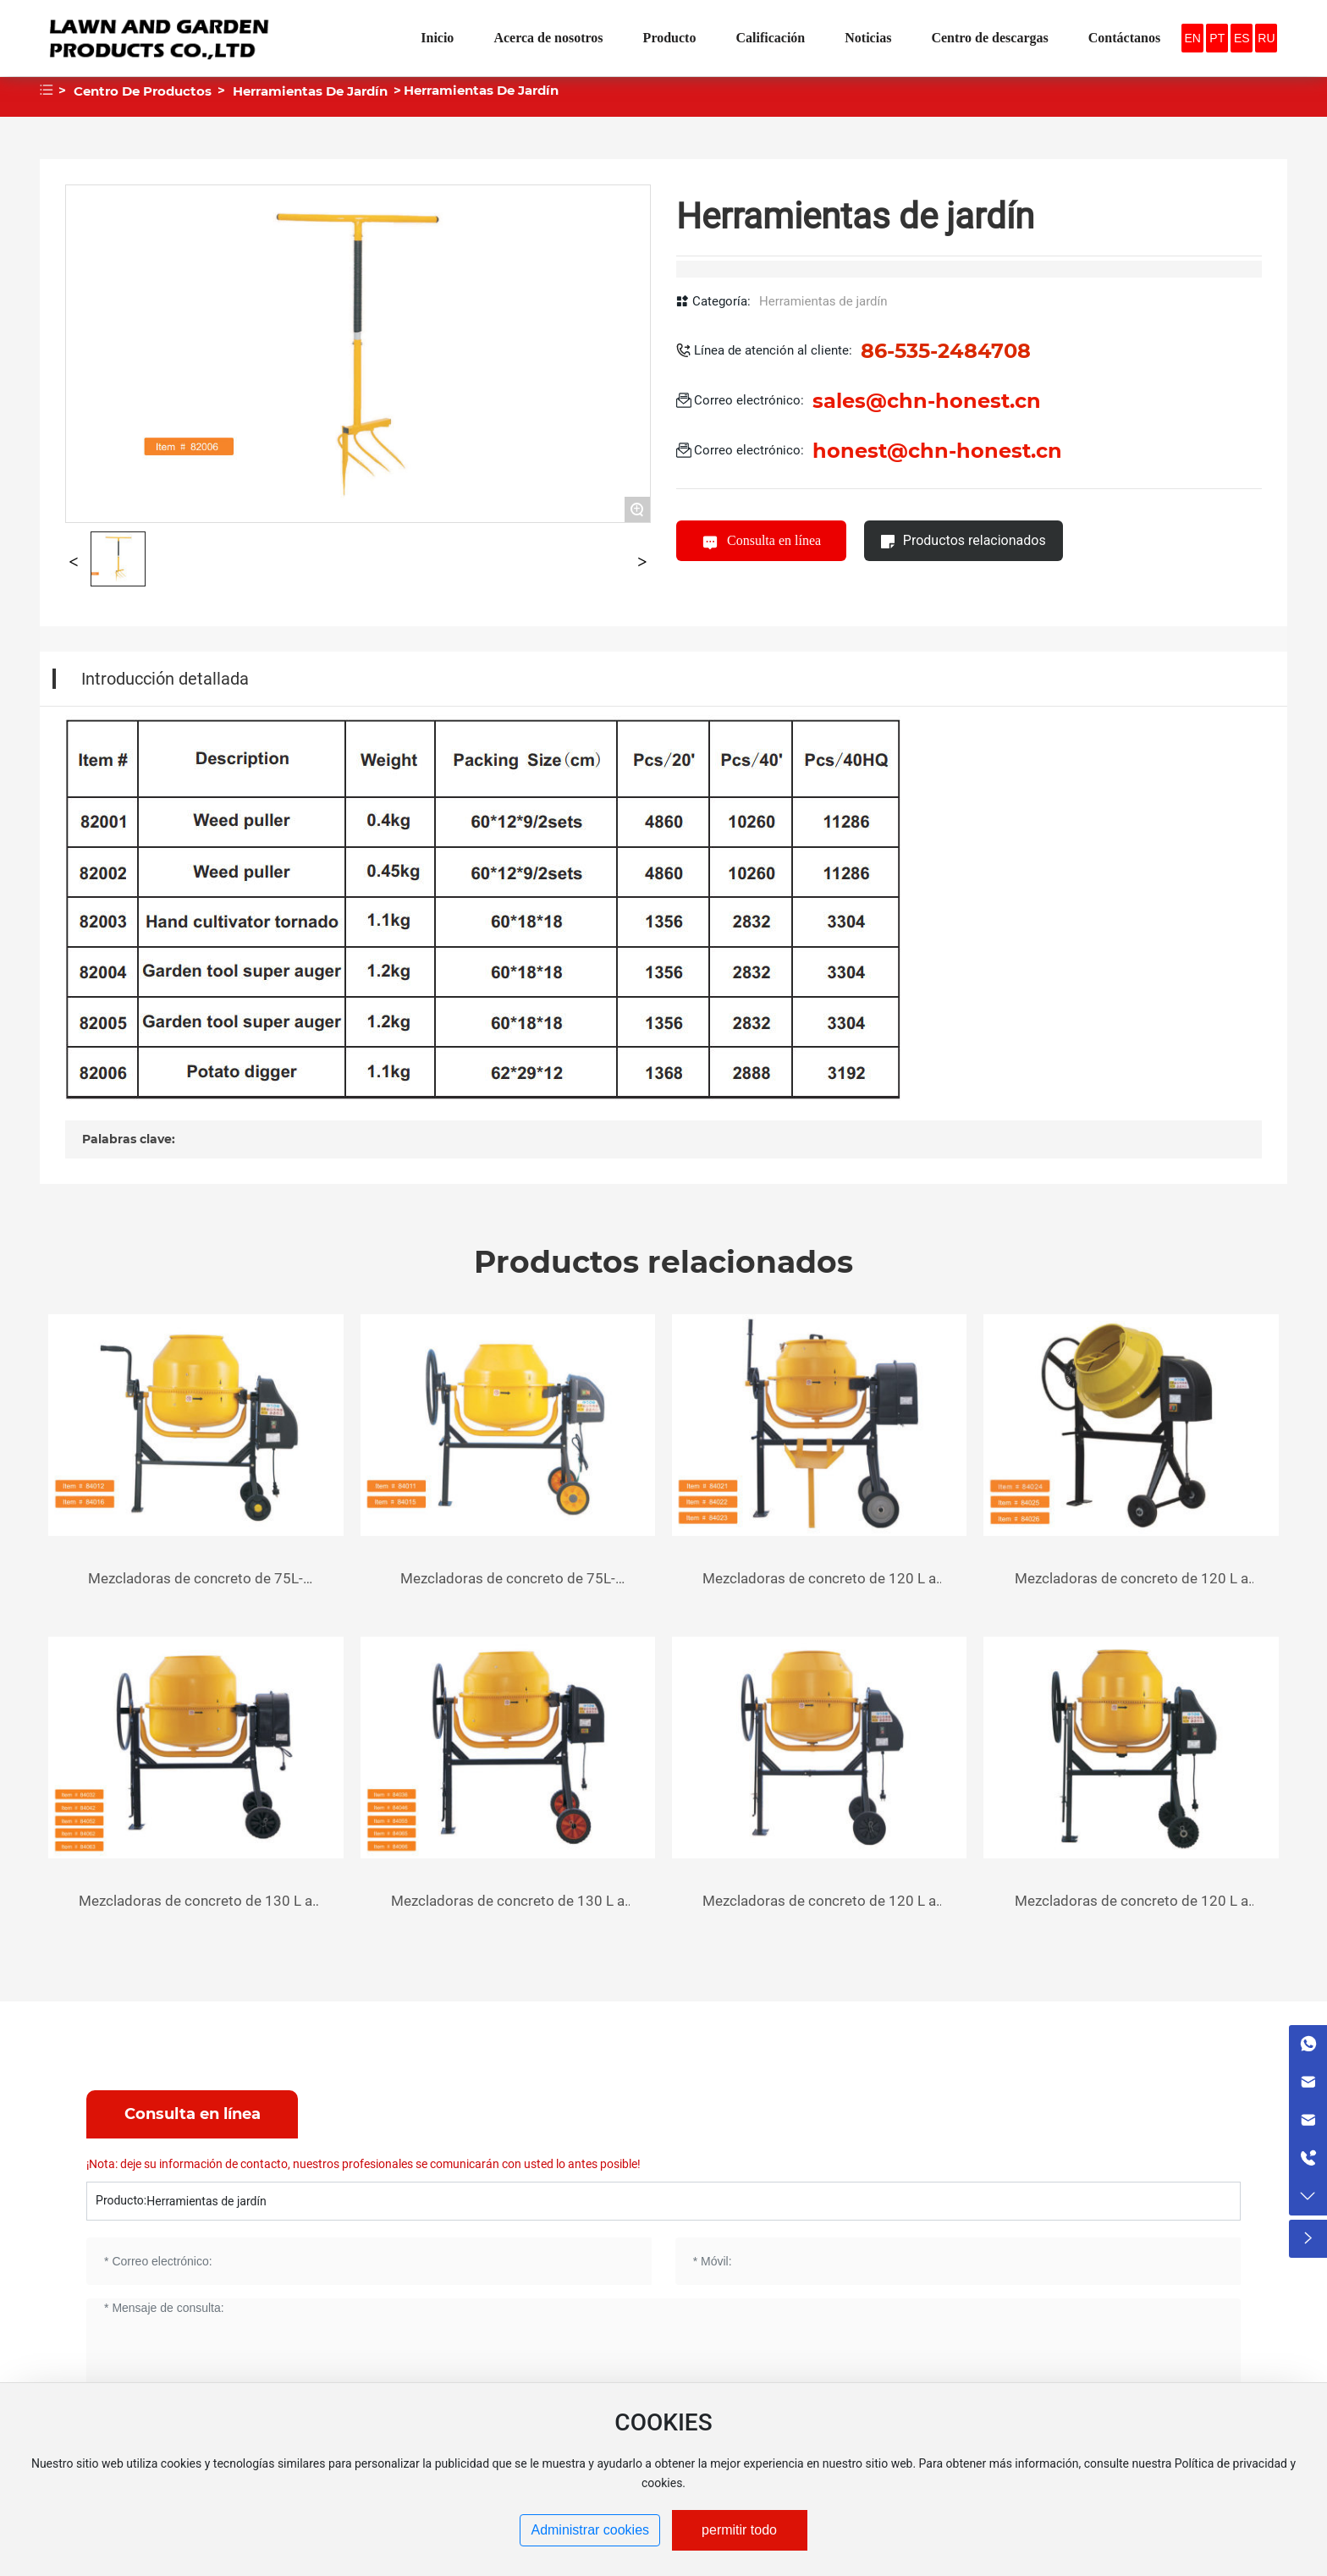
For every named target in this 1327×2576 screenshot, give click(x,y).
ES (1242, 38)
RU (1266, 38)
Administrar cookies (590, 2530)
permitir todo (739, 2530)
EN (1192, 38)
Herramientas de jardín (310, 91)
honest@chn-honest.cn (937, 450)
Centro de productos (143, 91)
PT (1217, 38)
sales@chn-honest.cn (926, 400)
